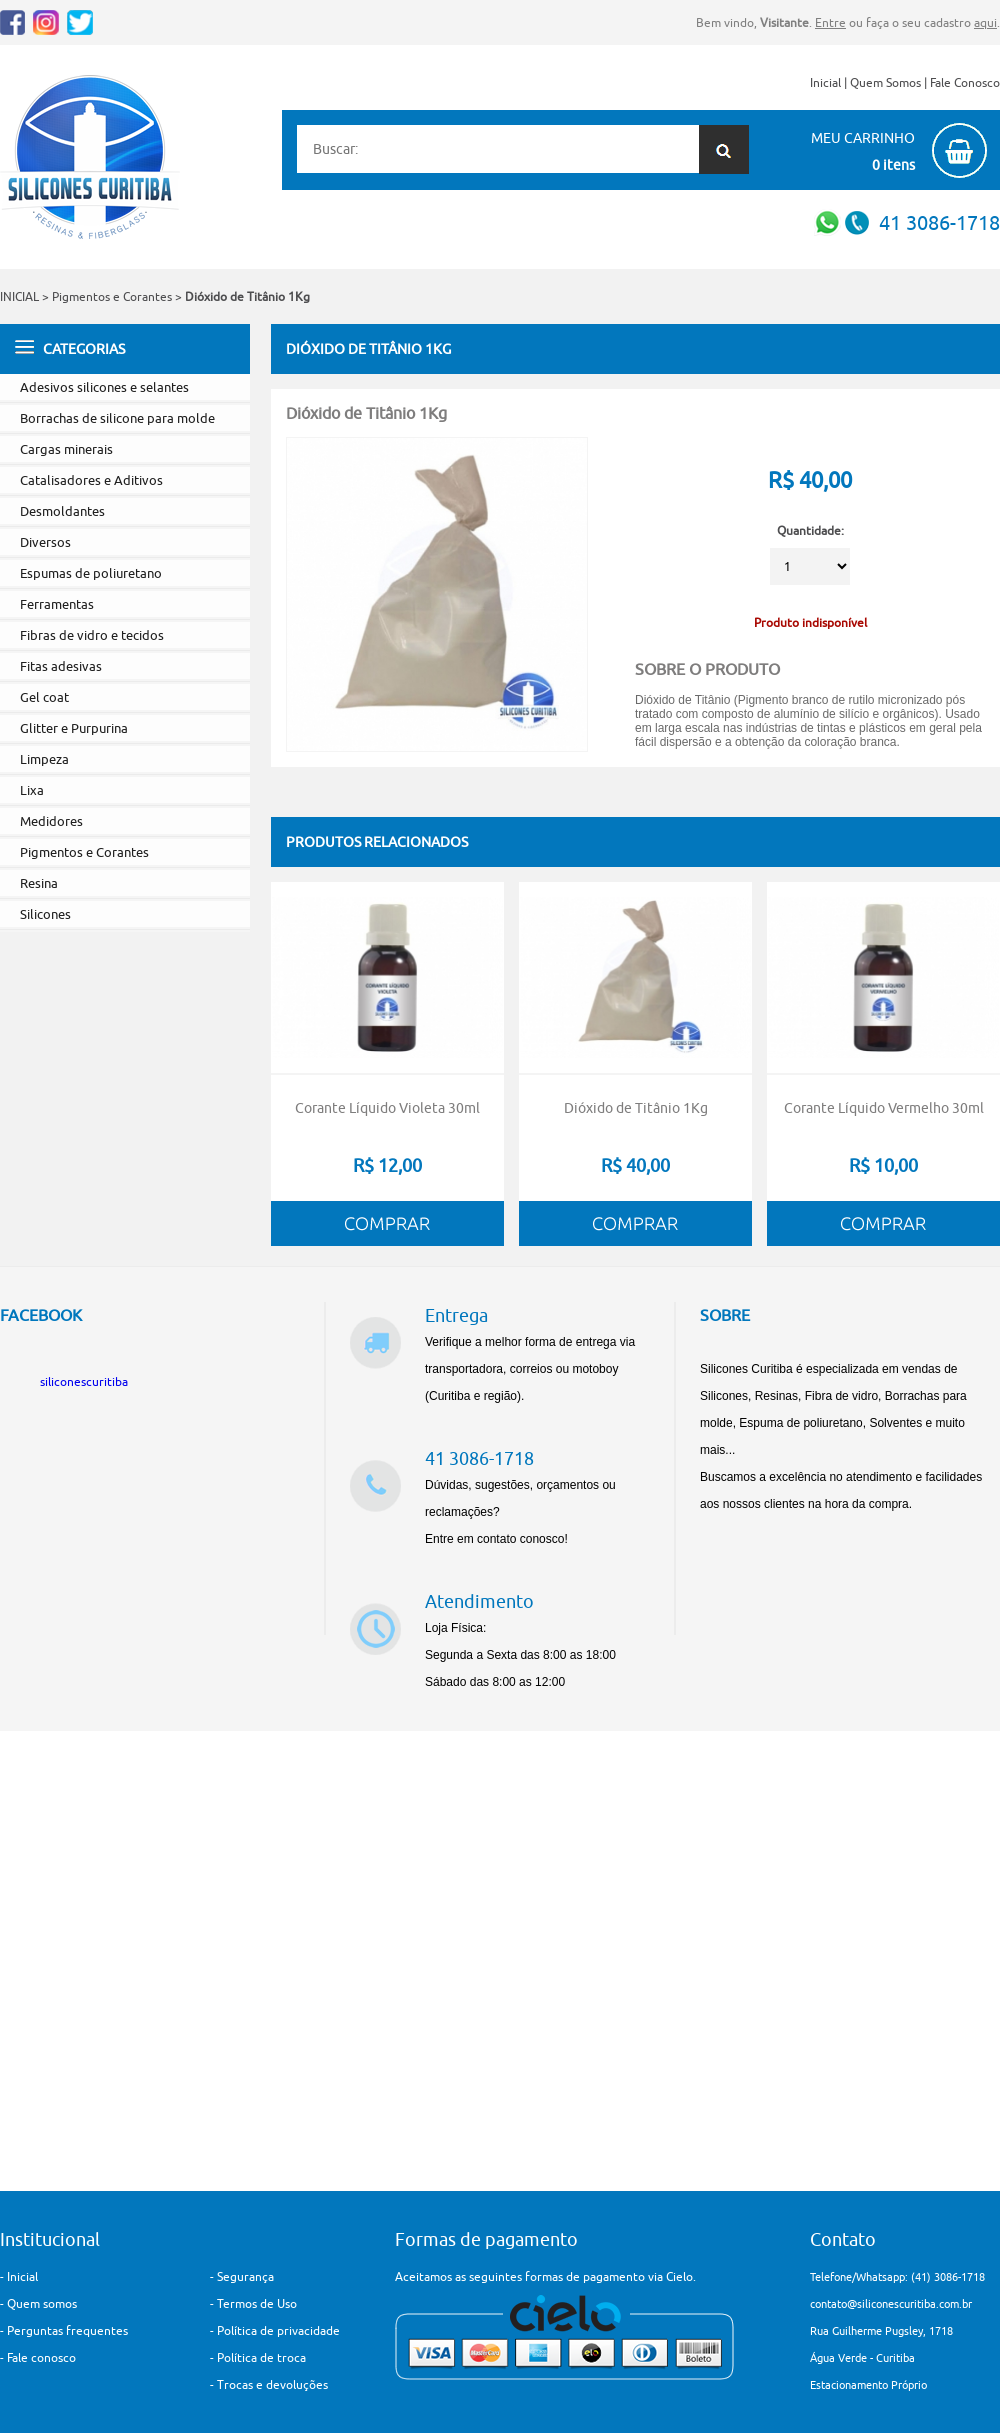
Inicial (825, 82)
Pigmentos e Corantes (112, 296)
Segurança (245, 2276)
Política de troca (261, 2357)
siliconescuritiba (84, 1381)
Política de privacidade (278, 2330)
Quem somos (42, 2303)
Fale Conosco (965, 82)
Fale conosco (41, 2357)
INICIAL (19, 296)
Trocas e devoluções (272, 2384)
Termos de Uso (257, 2303)
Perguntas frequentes (67, 2330)
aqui (985, 22)
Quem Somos (885, 82)
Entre (830, 22)
